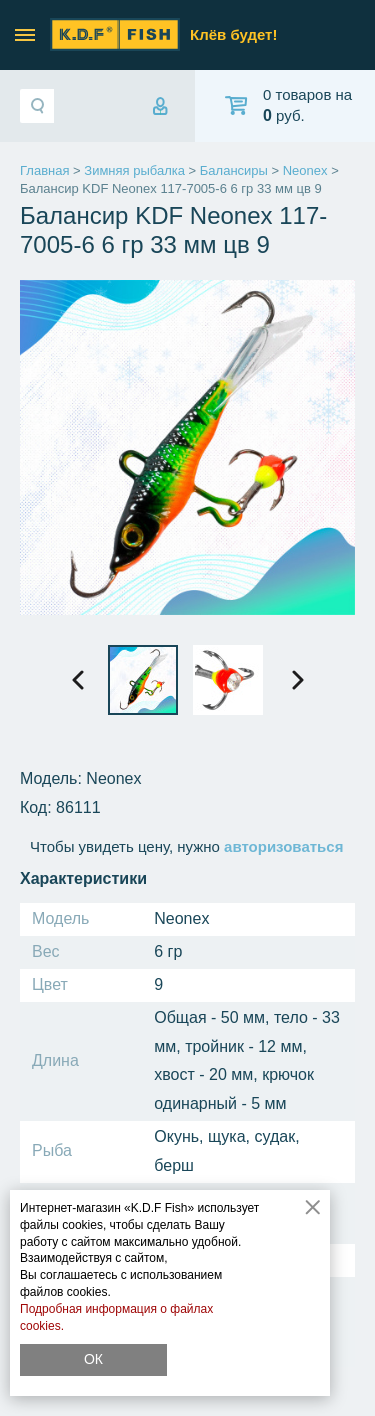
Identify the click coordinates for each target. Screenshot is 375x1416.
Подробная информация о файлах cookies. (116, 1317)
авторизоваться (283, 846)
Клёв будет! (233, 34)
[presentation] (78, 680)
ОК (93, 1359)
